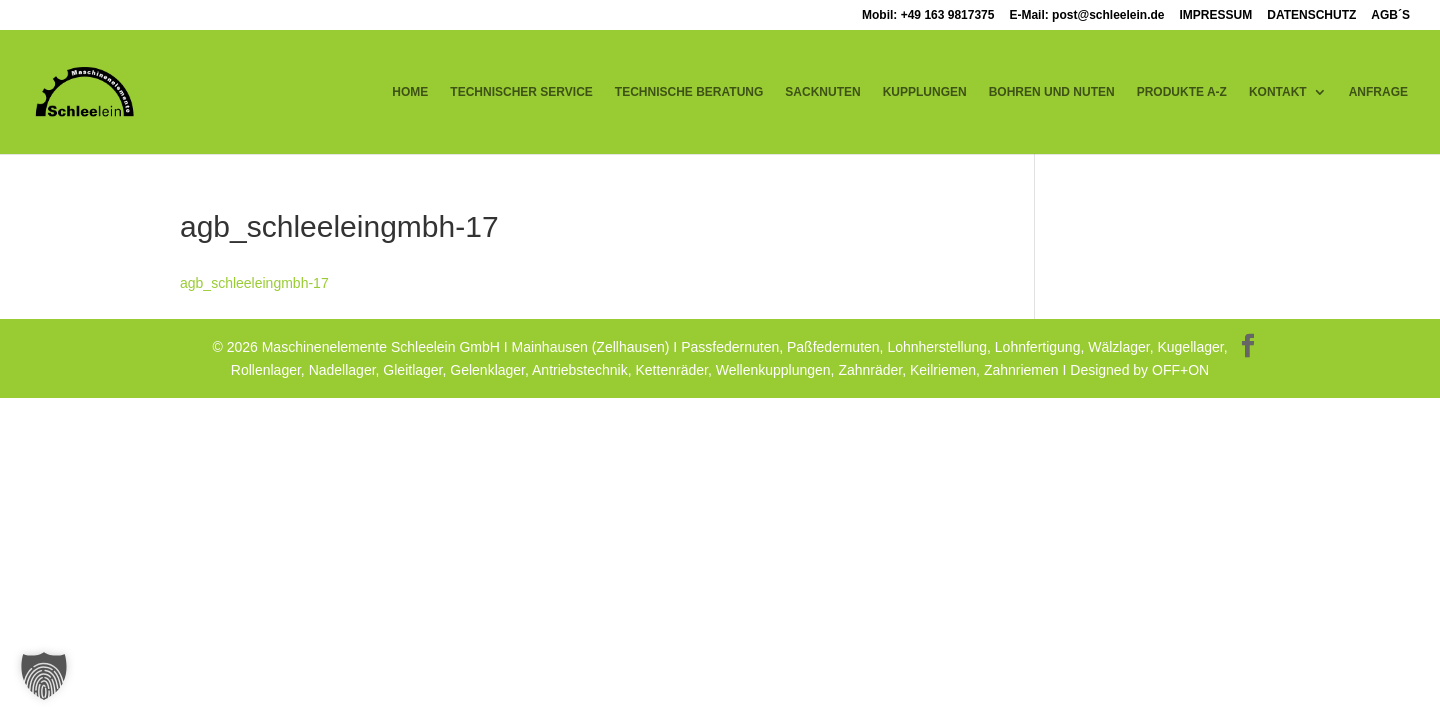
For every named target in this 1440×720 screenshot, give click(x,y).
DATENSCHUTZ (1311, 15)
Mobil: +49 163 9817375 (928, 15)
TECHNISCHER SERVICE (521, 92)
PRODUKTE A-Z (1182, 92)
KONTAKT (1278, 92)
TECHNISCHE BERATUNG (689, 92)
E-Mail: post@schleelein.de (1086, 15)
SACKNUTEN (822, 92)
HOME (410, 92)
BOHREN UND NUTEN (1052, 92)
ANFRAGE (1378, 92)
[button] (44, 676)
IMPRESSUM (1216, 15)
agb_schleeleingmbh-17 (254, 283)
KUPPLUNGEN (925, 92)
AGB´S (1390, 15)
